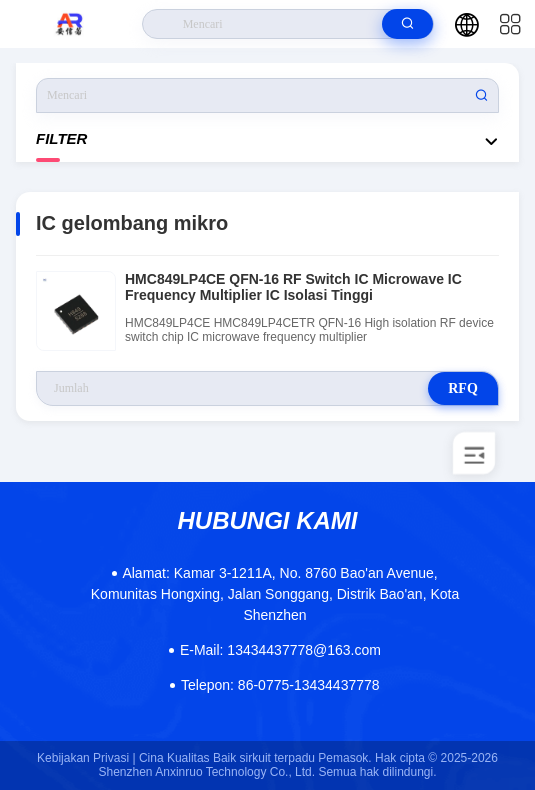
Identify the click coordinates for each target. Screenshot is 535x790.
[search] (407, 24)
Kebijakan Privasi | (86, 758)
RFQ (463, 388)
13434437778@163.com (280, 650)
